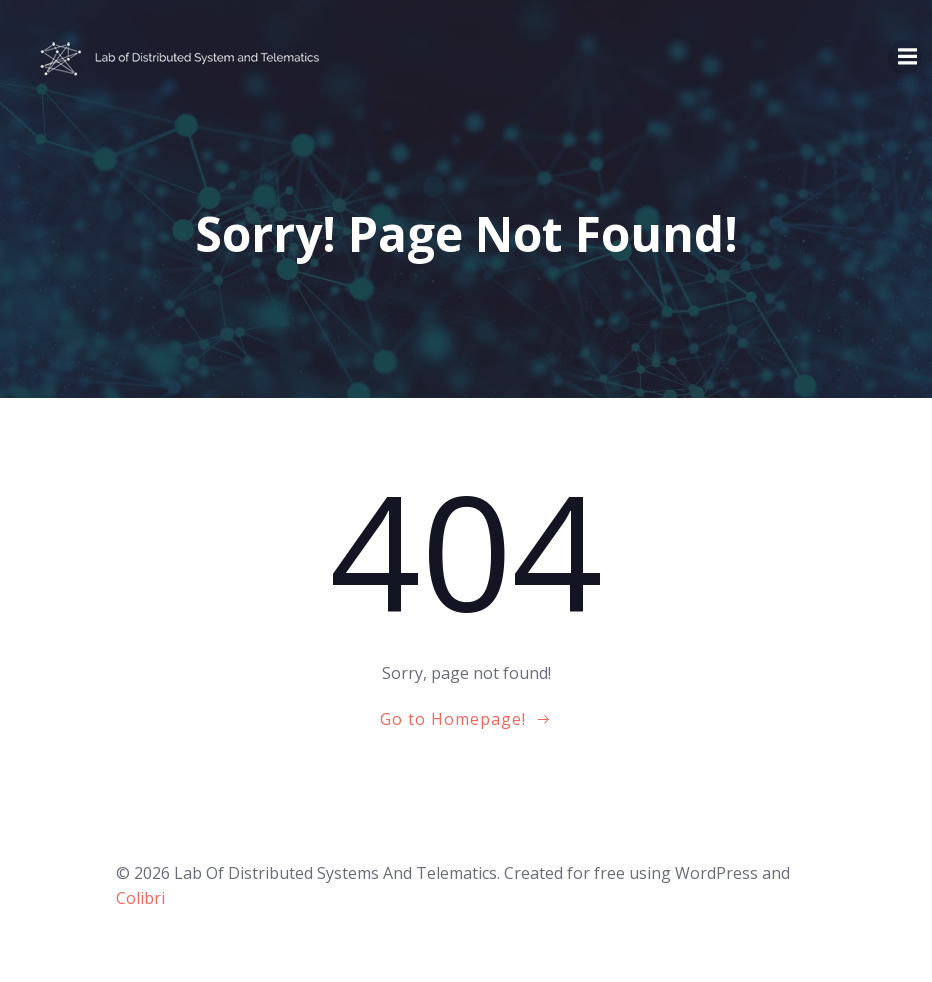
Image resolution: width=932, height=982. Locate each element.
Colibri (140, 898)
